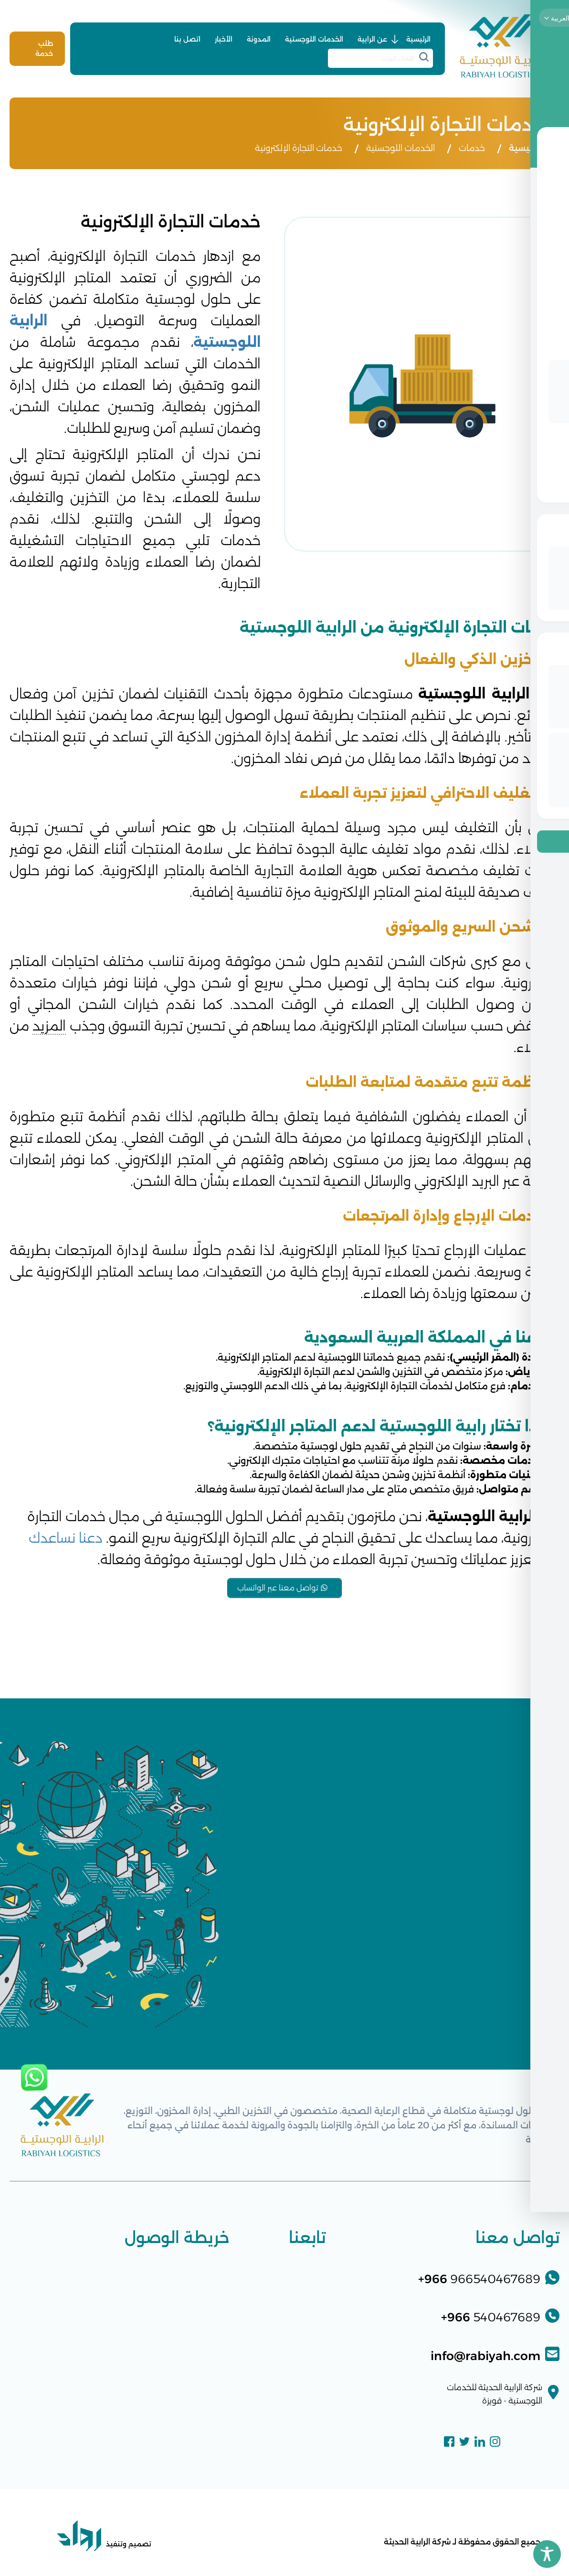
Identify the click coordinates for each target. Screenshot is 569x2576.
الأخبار (223, 39)
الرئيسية (418, 39)
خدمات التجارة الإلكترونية (298, 148)
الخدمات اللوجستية (314, 39)
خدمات (472, 148)
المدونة (259, 39)
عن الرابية (372, 39)
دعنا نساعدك (66, 1538)
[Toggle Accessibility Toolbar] (547, 2554)
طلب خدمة (44, 48)
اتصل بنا (187, 39)
